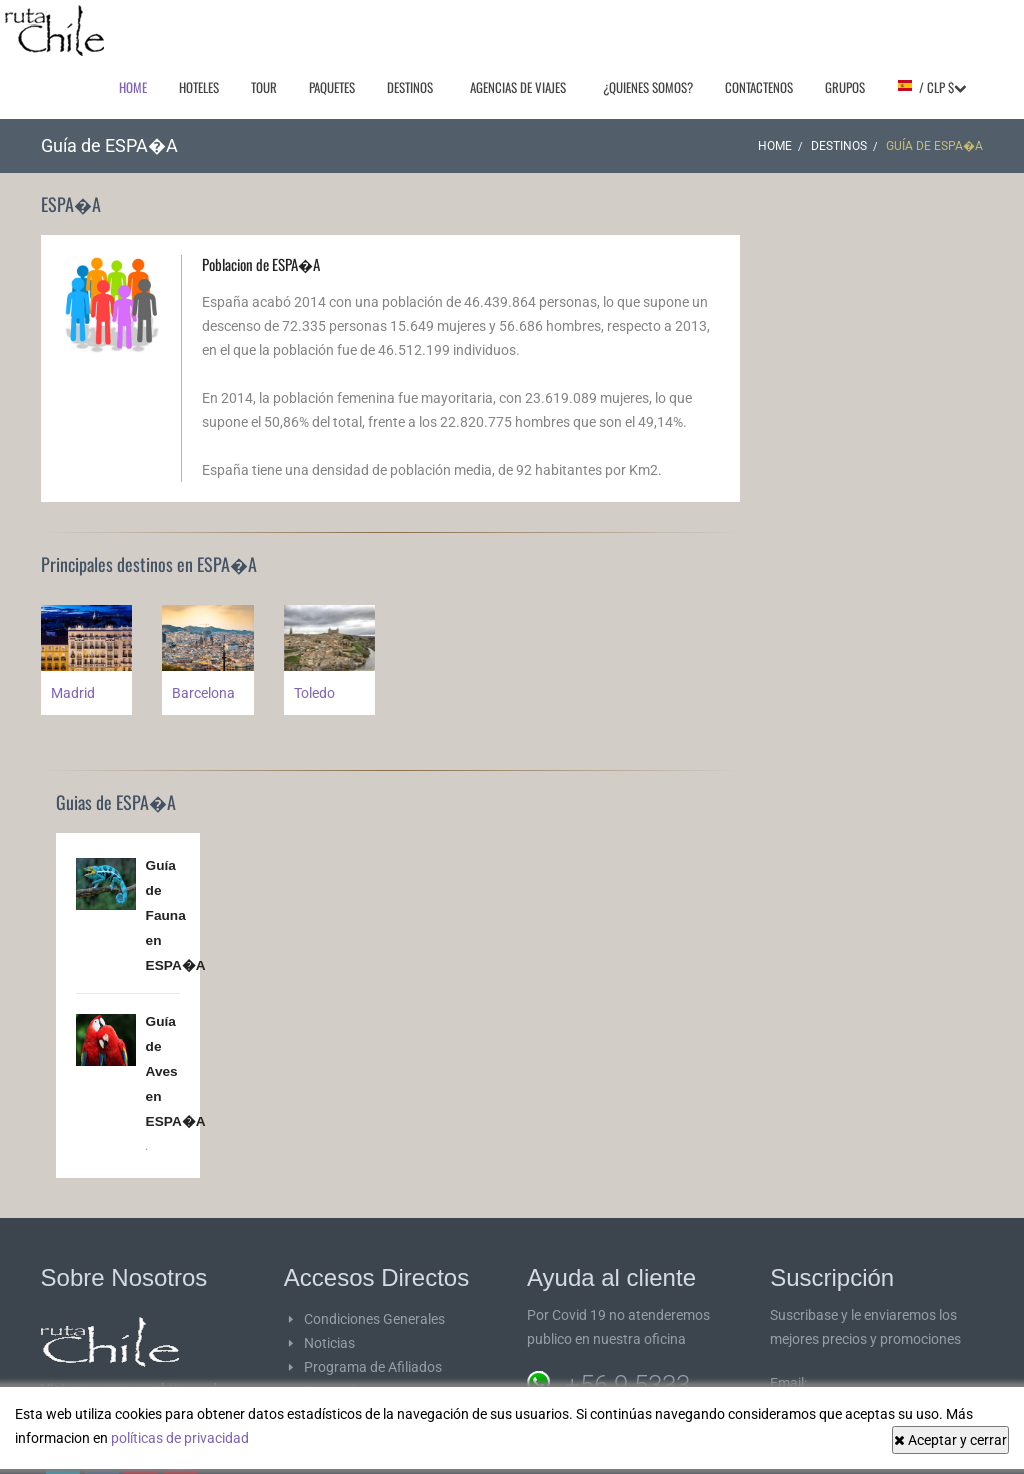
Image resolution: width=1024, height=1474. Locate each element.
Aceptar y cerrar (950, 1440)
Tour (264, 87)
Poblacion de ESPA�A (261, 264)
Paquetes (332, 87)
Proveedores (343, 1381)
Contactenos (759, 87)
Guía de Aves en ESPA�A (176, 1064)
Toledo (314, 693)
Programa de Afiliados (373, 1357)
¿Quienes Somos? (648, 87)
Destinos (410, 87)
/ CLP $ (931, 87)
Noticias (329, 1333)
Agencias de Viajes (518, 87)
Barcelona (203, 693)
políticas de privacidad (180, 1438)
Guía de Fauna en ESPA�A (176, 913)
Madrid (73, 693)
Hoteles (199, 87)
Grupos (845, 87)
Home (133, 87)
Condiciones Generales (374, 1309)
